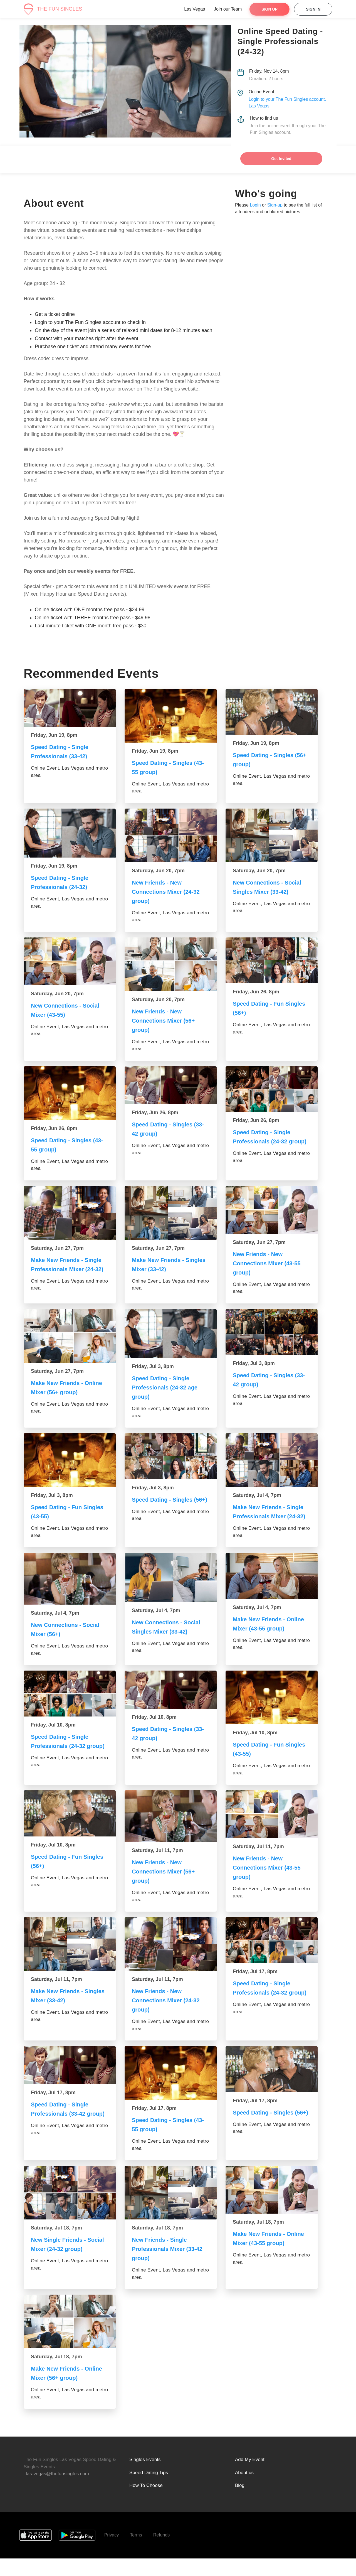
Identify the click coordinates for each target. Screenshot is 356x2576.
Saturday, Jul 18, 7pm (56, 2245)
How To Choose (146, 2503)
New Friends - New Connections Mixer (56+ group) (166, 1020)
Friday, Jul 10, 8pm (53, 1741)
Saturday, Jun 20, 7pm (158, 870)
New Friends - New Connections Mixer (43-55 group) (270, 1264)
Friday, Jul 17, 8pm (255, 1989)
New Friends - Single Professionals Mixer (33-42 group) (170, 2266)
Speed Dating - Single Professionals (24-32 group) (264, 1141)
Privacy (111, 2552)
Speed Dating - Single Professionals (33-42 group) (62, 2131)
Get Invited (281, 158)
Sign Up (269, 9)
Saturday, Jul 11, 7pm (157, 1868)
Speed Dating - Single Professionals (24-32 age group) (168, 1394)
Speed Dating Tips (148, 2490)
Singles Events (144, 2477)
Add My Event (249, 2477)
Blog (239, 2503)
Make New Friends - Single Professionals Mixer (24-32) (69, 1270)
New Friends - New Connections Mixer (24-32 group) (169, 891)
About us (244, 2490)
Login (255, 205)
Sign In (313, 9)
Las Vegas (194, 9)
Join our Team (228, 9)
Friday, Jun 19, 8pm (54, 735)
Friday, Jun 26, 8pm (256, 991)
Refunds (161, 2552)
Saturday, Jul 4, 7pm (257, 1502)
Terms (136, 2552)
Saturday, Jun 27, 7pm (57, 1249)
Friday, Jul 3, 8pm (153, 1373)
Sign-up (275, 205)
